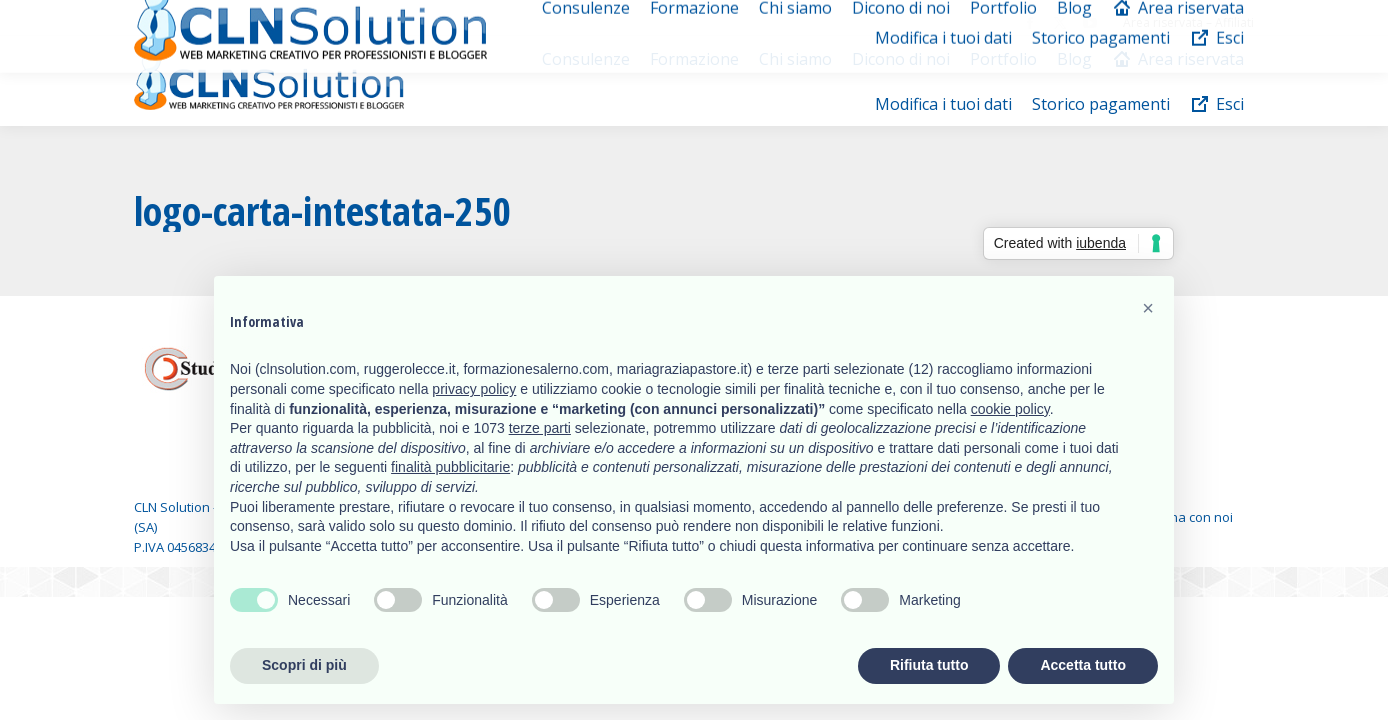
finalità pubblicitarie (450, 467)
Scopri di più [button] (304, 665)
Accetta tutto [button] (1083, 665)
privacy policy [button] (474, 389)
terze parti (540, 428)
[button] (1148, 308)
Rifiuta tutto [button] (929, 665)
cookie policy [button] (1010, 409)
